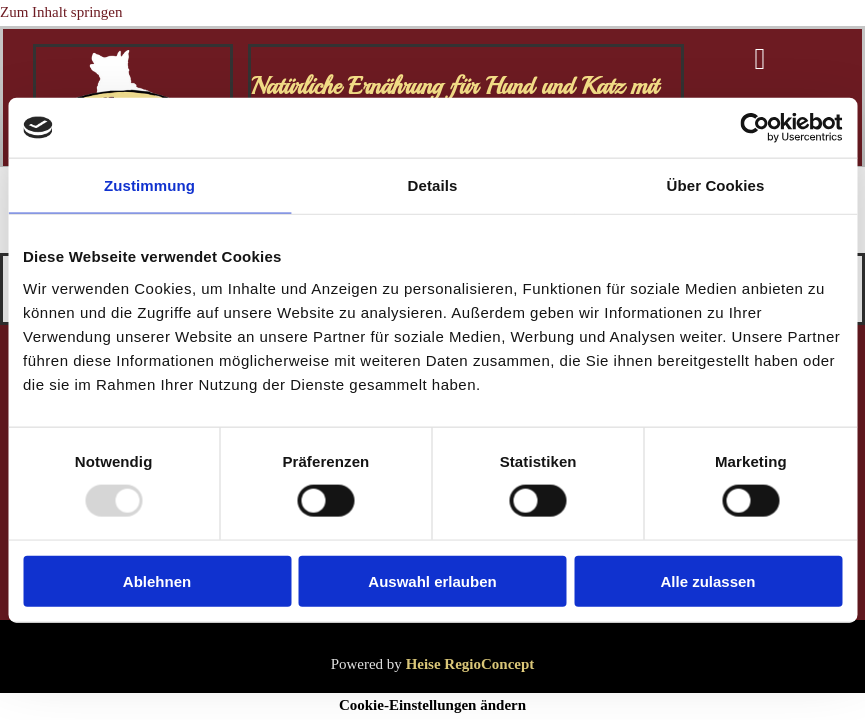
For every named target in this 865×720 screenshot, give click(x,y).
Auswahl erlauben (432, 580)
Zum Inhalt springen (61, 12)
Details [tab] (433, 185)
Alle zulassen (707, 580)
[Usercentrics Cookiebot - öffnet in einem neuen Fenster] (754, 128)
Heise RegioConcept (470, 664)
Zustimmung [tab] (149, 185)
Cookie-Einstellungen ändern (432, 705)
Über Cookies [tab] (716, 185)
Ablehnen (157, 580)
